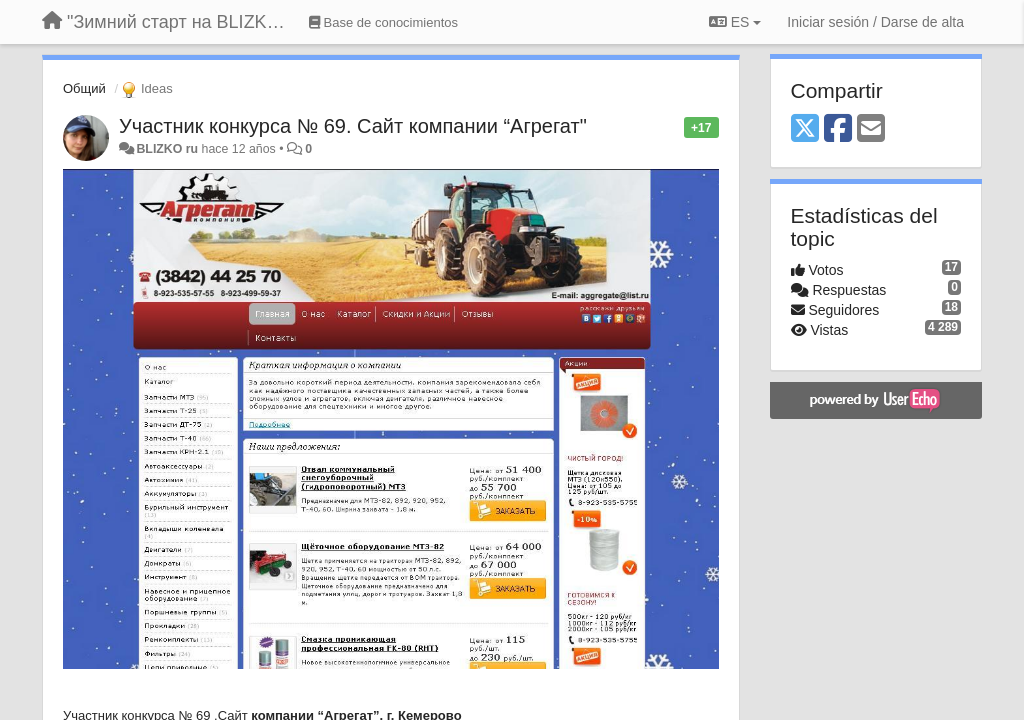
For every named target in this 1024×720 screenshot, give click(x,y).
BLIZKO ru (168, 149)
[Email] (871, 129)
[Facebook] (838, 129)
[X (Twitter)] (805, 129)
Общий (84, 88)
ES (735, 22)
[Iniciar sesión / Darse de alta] (875, 22)
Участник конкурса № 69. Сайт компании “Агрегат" (353, 126)
